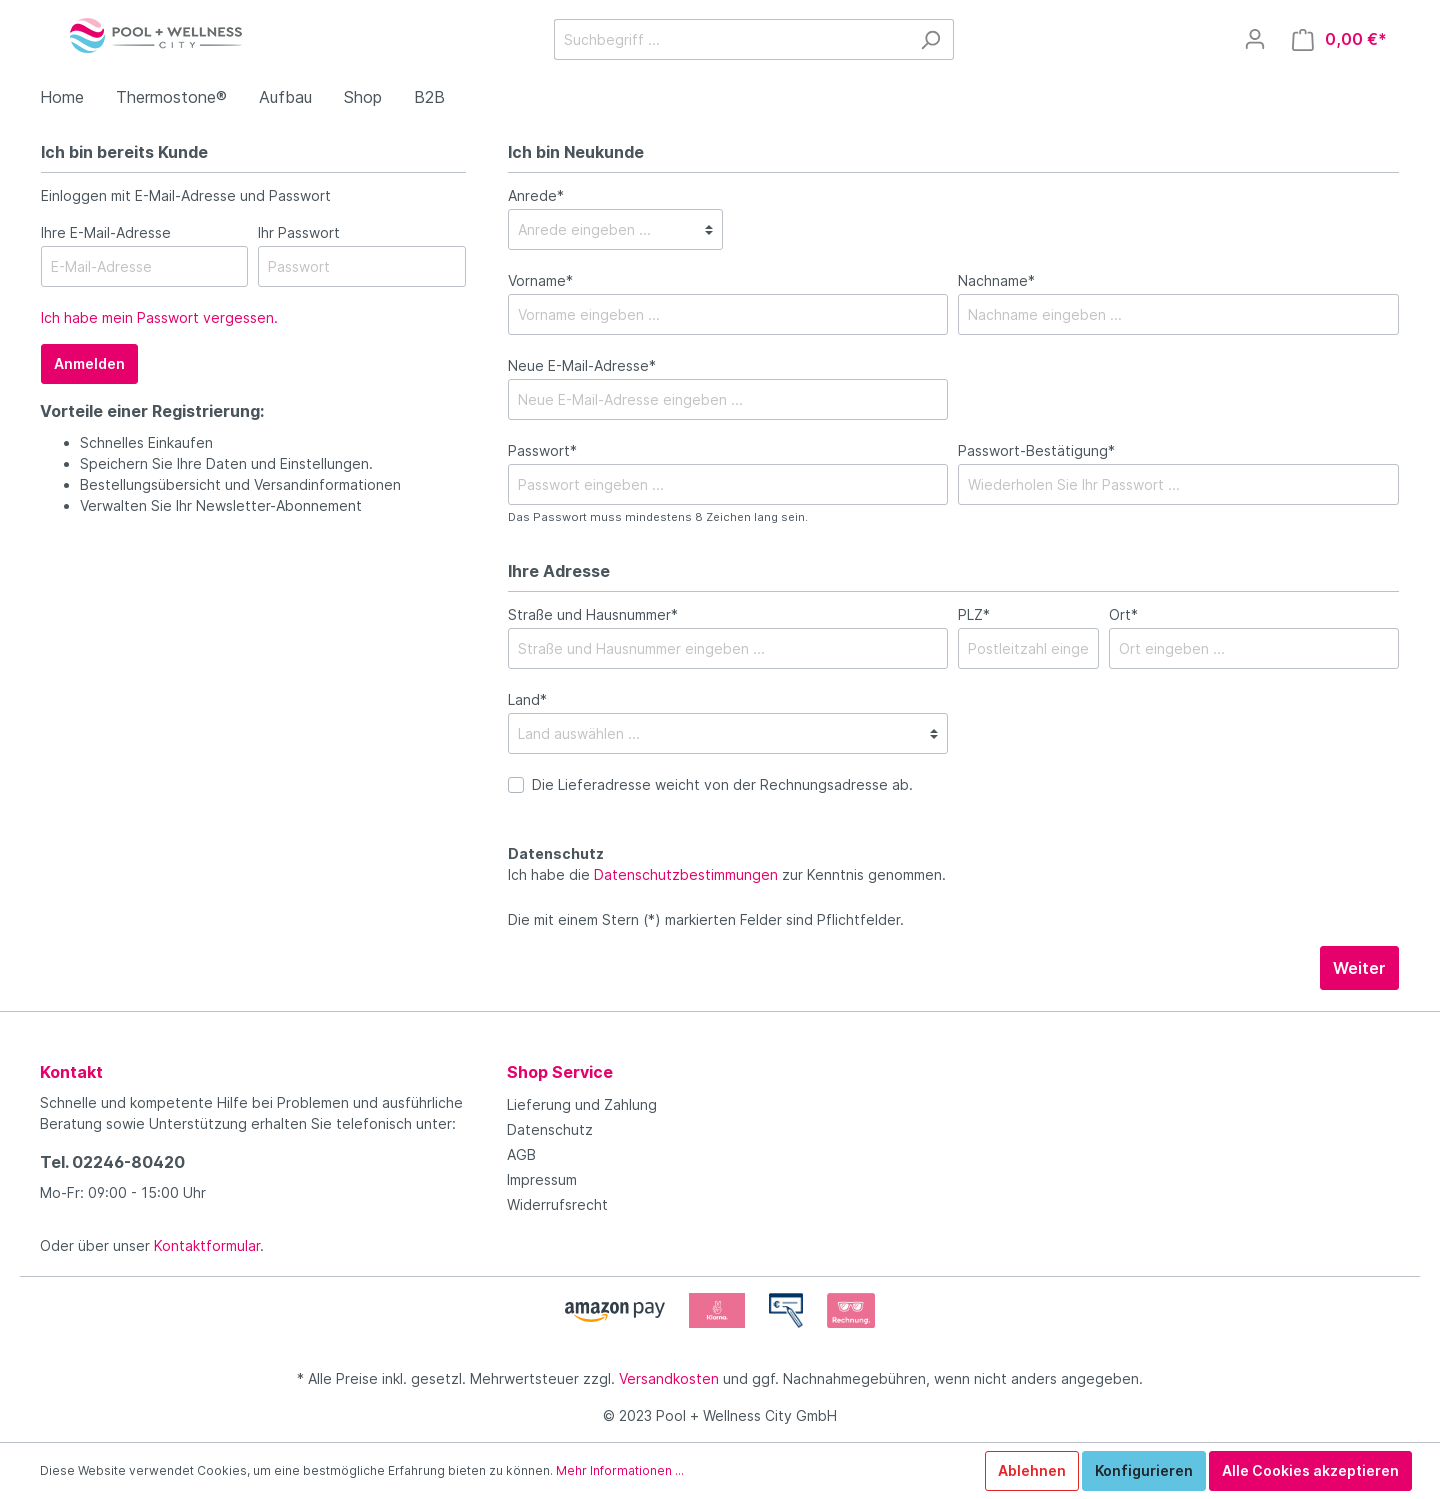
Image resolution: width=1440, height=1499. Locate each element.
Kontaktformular (207, 1245)
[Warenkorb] (1339, 39)
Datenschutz (550, 1129)
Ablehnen (1032, 1470)
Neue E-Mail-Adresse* (582, 365)
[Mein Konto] (1255, 39)
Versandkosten (669, 1378)
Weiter (1359, 968)
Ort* (1123, 614)
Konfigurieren (1144, 1470)
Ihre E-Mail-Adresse (106, 232)
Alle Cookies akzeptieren (1310, 1470)
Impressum (542, 1179)
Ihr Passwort (299, 232)
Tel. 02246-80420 (112, 1162)
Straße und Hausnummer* (593, 614)
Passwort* (542, 450)
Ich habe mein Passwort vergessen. (159, 317)
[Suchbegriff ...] (731, 39)
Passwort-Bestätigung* (1036, 450)
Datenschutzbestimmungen (686, 874)
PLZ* (974, 614)
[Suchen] (930, 39)
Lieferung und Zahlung (582, 1104)
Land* (527, 699)
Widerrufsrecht (557, 1204)
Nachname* (996, 280)
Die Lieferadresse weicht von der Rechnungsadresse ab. (722, 784)
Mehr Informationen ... (620, 1470)
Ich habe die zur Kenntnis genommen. (727, 864)
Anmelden (89, 363)
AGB (521, 1154)
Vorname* (540, 280)
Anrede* (536, 195)
